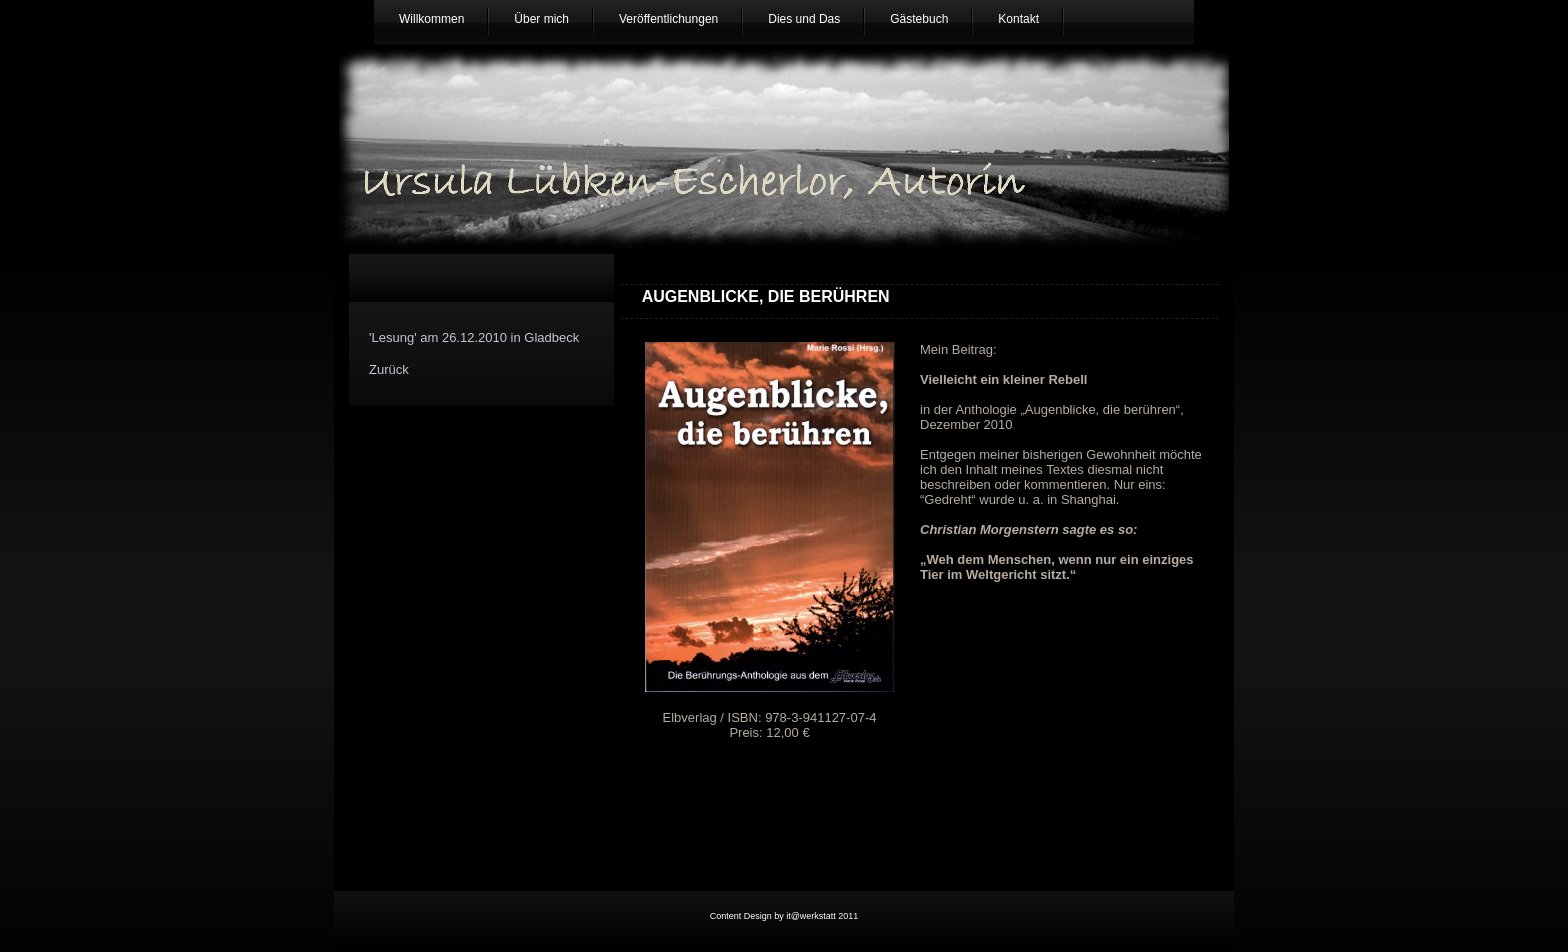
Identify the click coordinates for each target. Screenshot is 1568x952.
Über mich (541, 19)
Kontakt (1018, 19)
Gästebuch (919, 19)
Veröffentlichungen (668, 19)
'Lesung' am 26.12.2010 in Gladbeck (474, 337)
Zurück (389, 369)
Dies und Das (804, 19)
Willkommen (431, 19)
